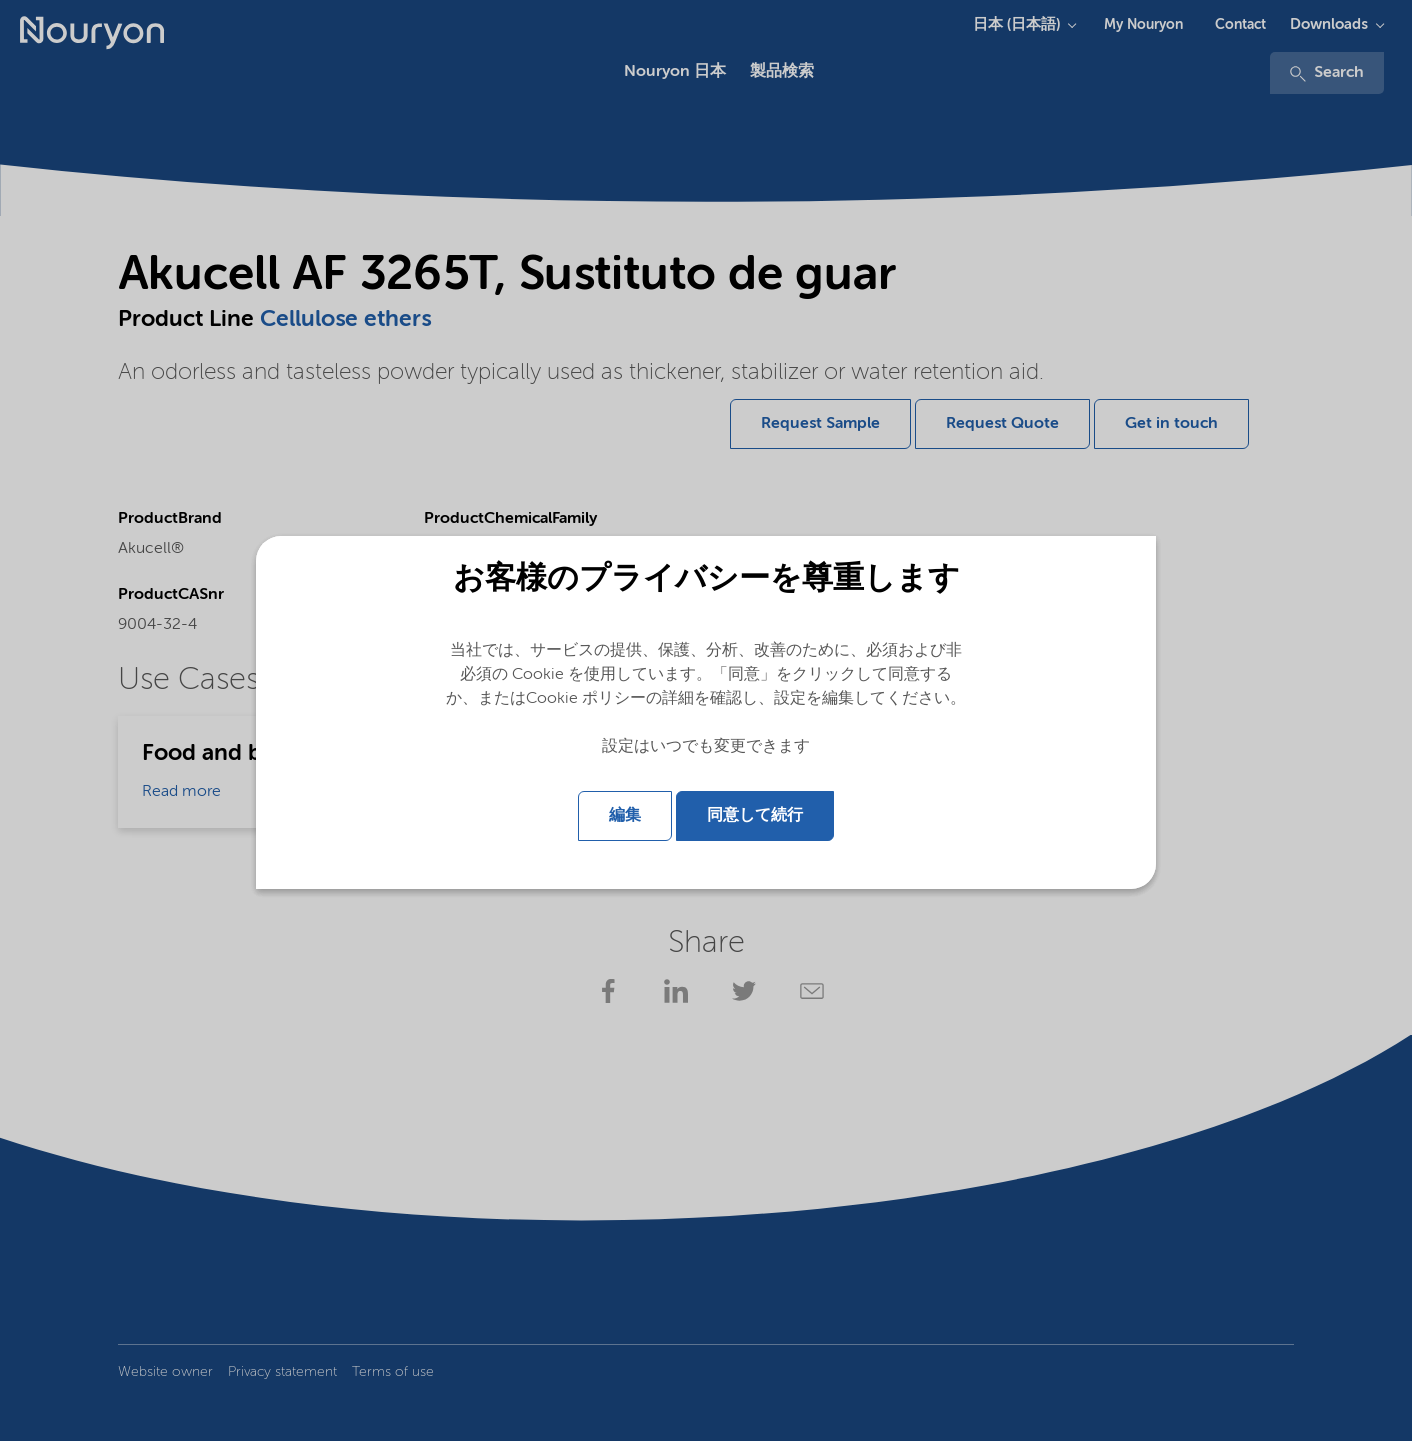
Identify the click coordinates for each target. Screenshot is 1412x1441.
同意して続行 (755, 816)
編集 (625, 816)
